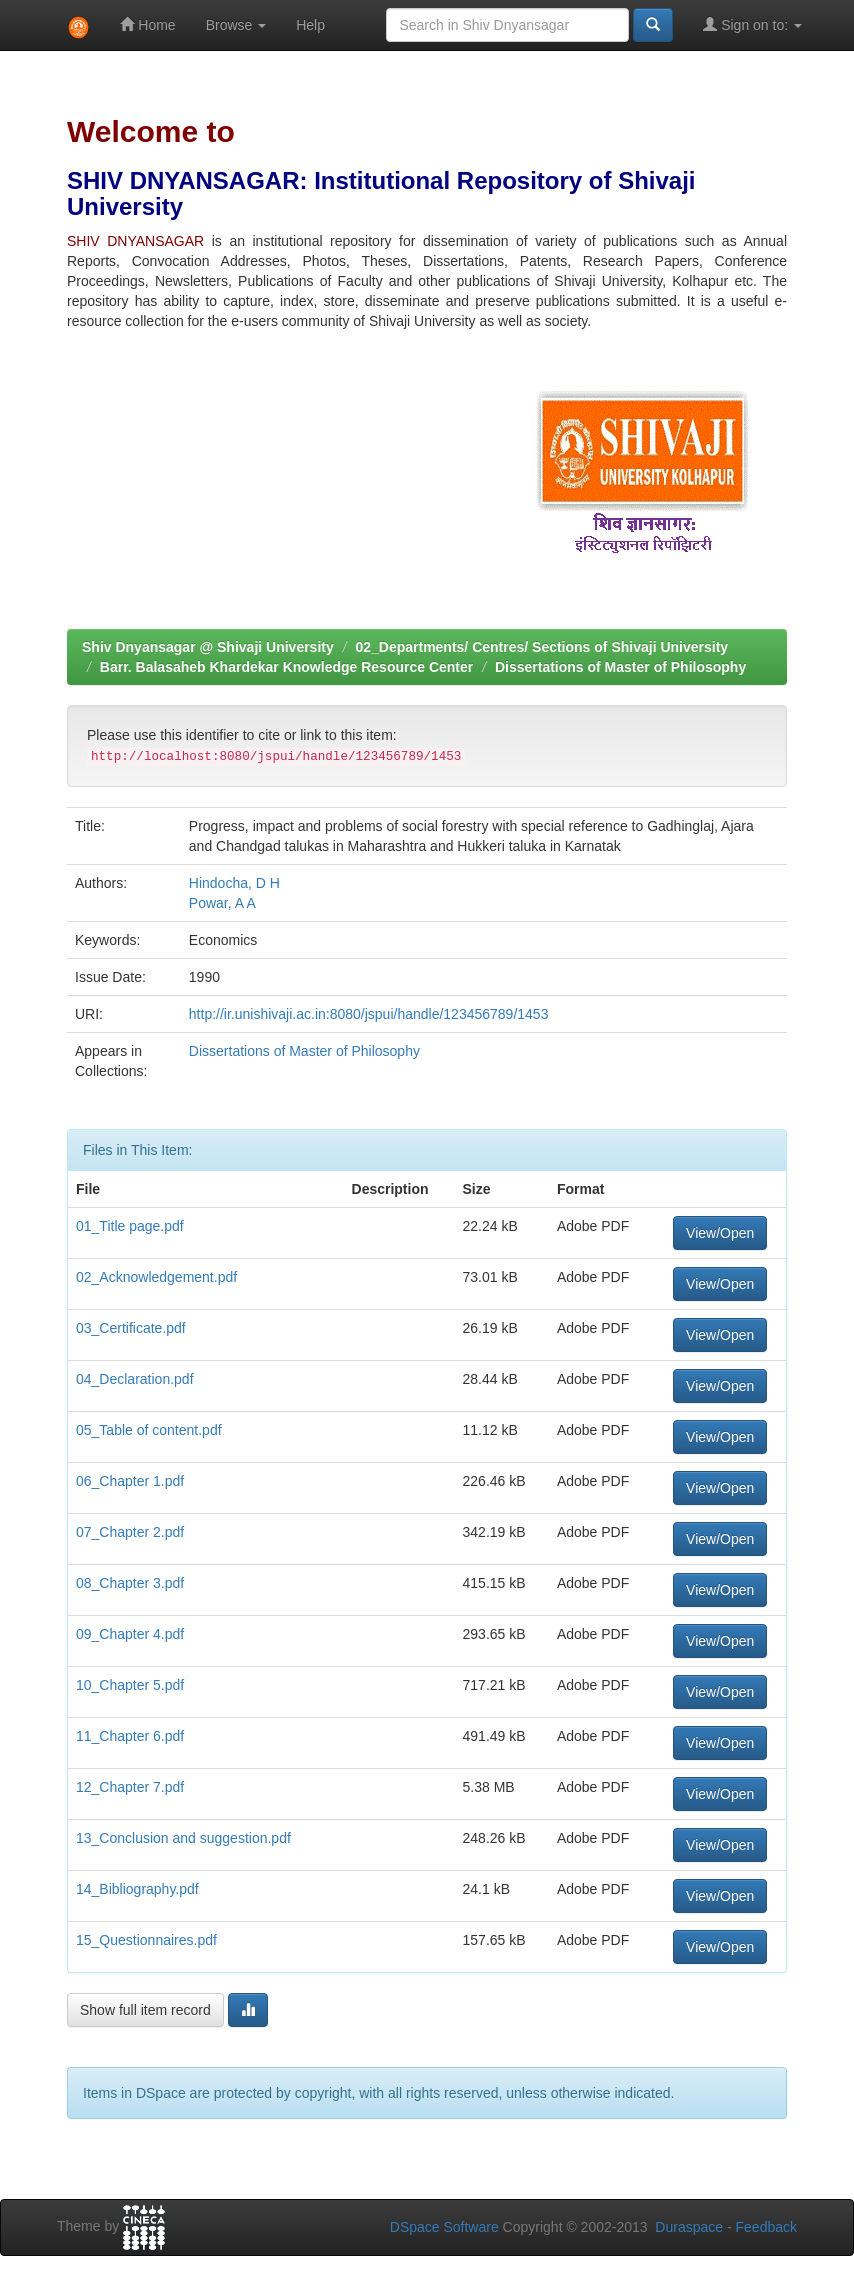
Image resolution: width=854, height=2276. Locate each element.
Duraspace (689, 2227)
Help (310, 25)
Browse (236, 25)
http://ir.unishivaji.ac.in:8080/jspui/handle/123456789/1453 (369, 1014)
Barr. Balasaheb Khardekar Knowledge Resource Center (286, 667)
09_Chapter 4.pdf (130, 1634)
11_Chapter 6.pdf (130, 1736)
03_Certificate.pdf (131, 1328)
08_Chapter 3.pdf (130, 1583)
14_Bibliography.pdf (137, 1889)
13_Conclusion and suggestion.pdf (183, 1838)
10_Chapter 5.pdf (130, 1685)
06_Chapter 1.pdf (130, 1481)
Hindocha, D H (234, 883)
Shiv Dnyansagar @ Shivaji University (208, 647)
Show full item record (145, 2010)
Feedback (766, 2227)
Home (147, 24)
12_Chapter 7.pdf (130, 1787)
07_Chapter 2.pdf (130, 1532)
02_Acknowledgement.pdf (156, 1277)
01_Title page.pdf (130, 1226)
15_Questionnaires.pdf (146, 1940)
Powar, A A (222, 903)
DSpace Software (444, 2227)
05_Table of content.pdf (149, 1430)
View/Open (720, 1233)
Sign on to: (752, 24)
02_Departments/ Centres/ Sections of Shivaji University (541, 647)
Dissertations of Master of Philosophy (620, 667)
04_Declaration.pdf (135, 1379)
